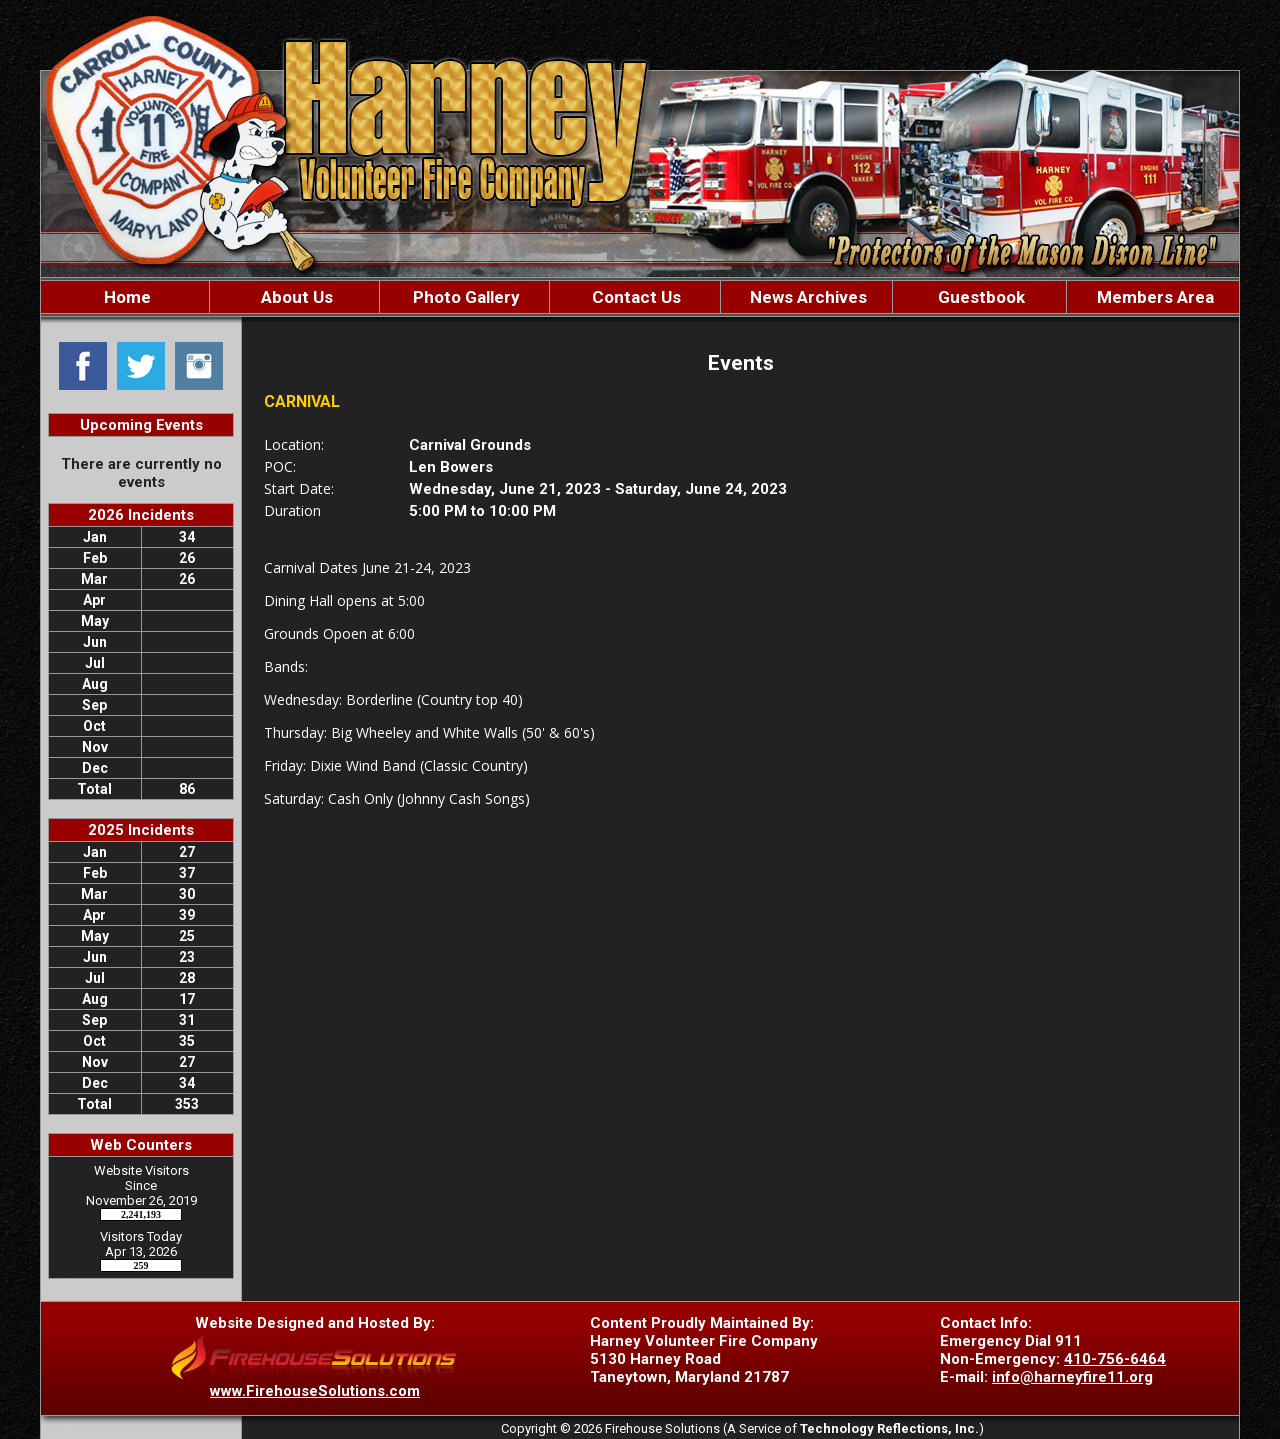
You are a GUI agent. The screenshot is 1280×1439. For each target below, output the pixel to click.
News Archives (806, 297)
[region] (640, 297)
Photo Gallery (464, 297)
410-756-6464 (1115, 1359)
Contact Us (634, 297)
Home (125, 297)
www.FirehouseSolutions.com (315, 1391)
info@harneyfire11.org (1072, 1377)
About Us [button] (295, 297)
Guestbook (979, 297)
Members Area (1153, 297)
